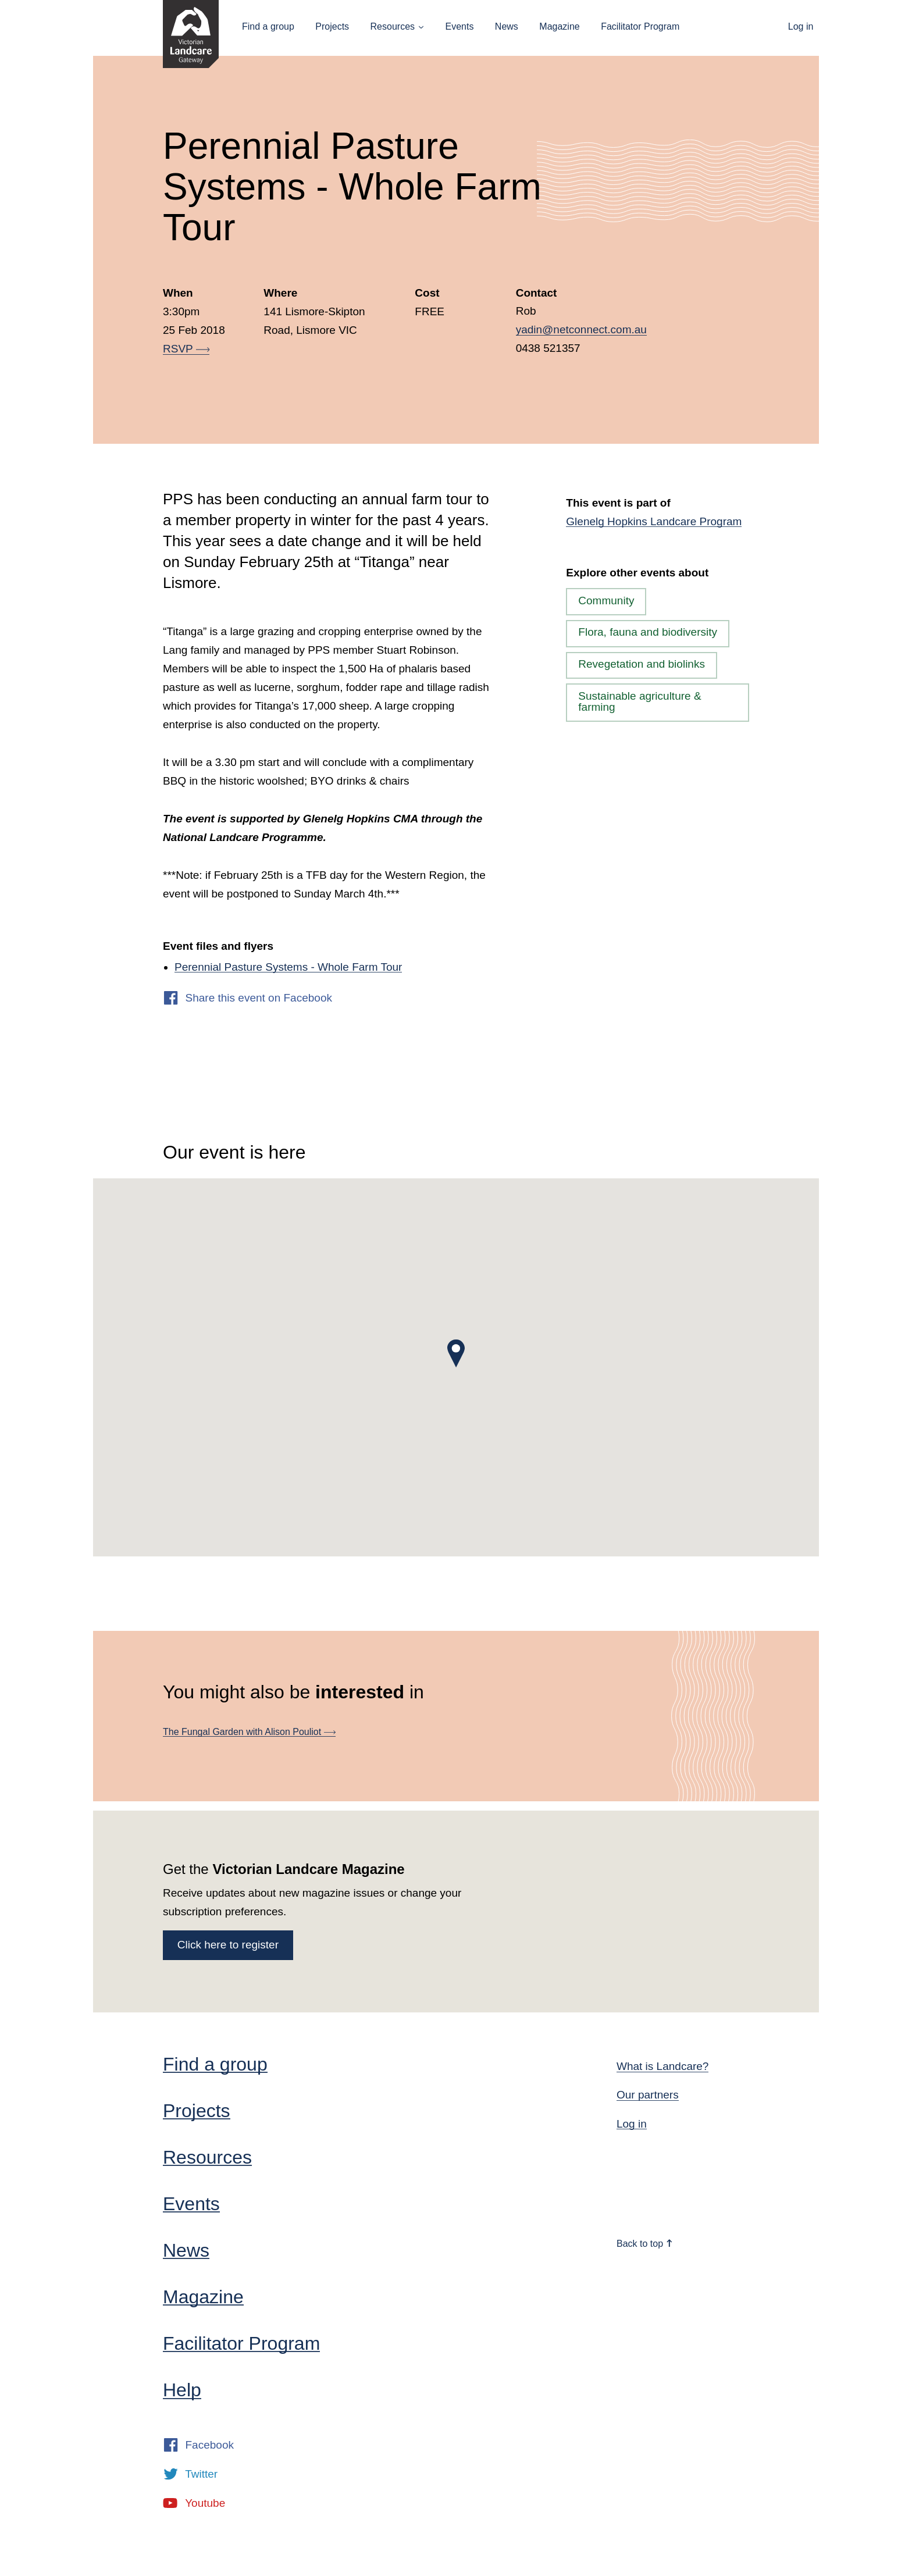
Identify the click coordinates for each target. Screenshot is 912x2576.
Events (459, 26)
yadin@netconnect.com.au (581, 329)
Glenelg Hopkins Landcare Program (654, 521)
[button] (456, 1353)
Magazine (559, 26)
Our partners (648, 2095)
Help (182, 2389)
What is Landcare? (662, 2066)
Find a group (268, 26)
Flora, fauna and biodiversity (647, 632)
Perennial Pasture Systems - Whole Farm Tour (288, 967)
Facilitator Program (640, 26)
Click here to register (228, 1945)
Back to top (645, 2244)
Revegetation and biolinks (641, 664)
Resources (392, 26)
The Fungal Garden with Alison (249, 1732)
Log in (801, 26)
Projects (332, 26)
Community (606, 600)
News (506, 26)
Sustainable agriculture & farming (639, 701)
